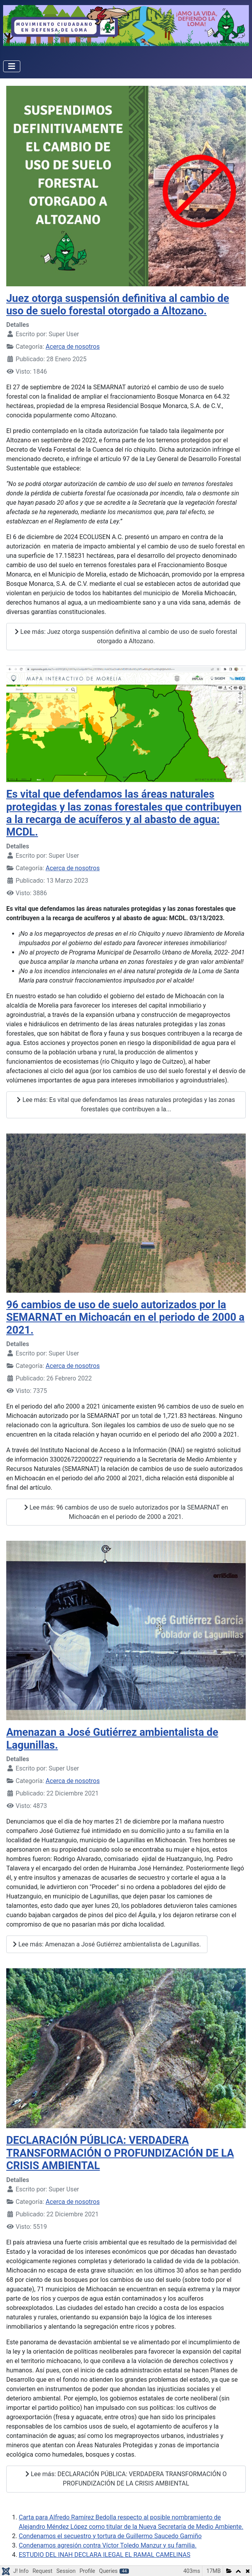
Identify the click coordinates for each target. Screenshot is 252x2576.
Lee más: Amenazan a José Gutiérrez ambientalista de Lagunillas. (107, 1944)
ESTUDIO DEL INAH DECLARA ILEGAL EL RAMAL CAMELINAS (104, 2554)
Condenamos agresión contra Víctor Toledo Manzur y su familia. (108, 2545)
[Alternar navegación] (11, 66)
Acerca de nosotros (73, 346)
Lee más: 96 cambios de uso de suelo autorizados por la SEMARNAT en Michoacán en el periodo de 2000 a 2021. (126, 1512)
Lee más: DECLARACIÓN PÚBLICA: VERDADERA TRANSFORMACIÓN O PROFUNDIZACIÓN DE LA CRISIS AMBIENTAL (126, 2478)
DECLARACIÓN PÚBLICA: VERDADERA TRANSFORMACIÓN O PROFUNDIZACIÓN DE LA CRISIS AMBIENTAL (120, 2153)
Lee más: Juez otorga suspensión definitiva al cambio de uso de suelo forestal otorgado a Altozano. (126, 636)
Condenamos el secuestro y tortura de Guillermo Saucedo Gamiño (110, 2536)
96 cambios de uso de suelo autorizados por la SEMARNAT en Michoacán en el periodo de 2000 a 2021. (125, 1317)
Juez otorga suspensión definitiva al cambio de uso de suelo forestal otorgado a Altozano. (117, 304)
